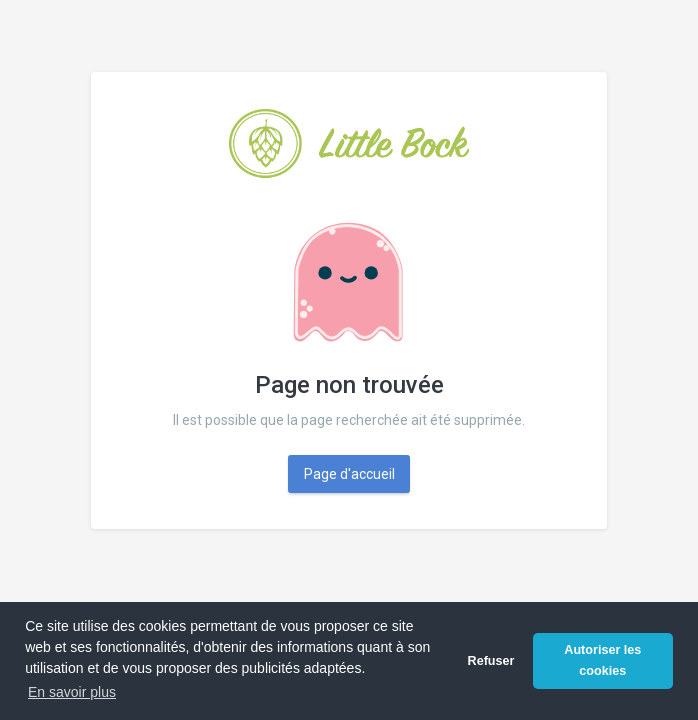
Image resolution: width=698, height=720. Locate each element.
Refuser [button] (491, 661)
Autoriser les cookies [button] (602, 660)
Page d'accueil (349, 474)
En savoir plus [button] (72, 692)
